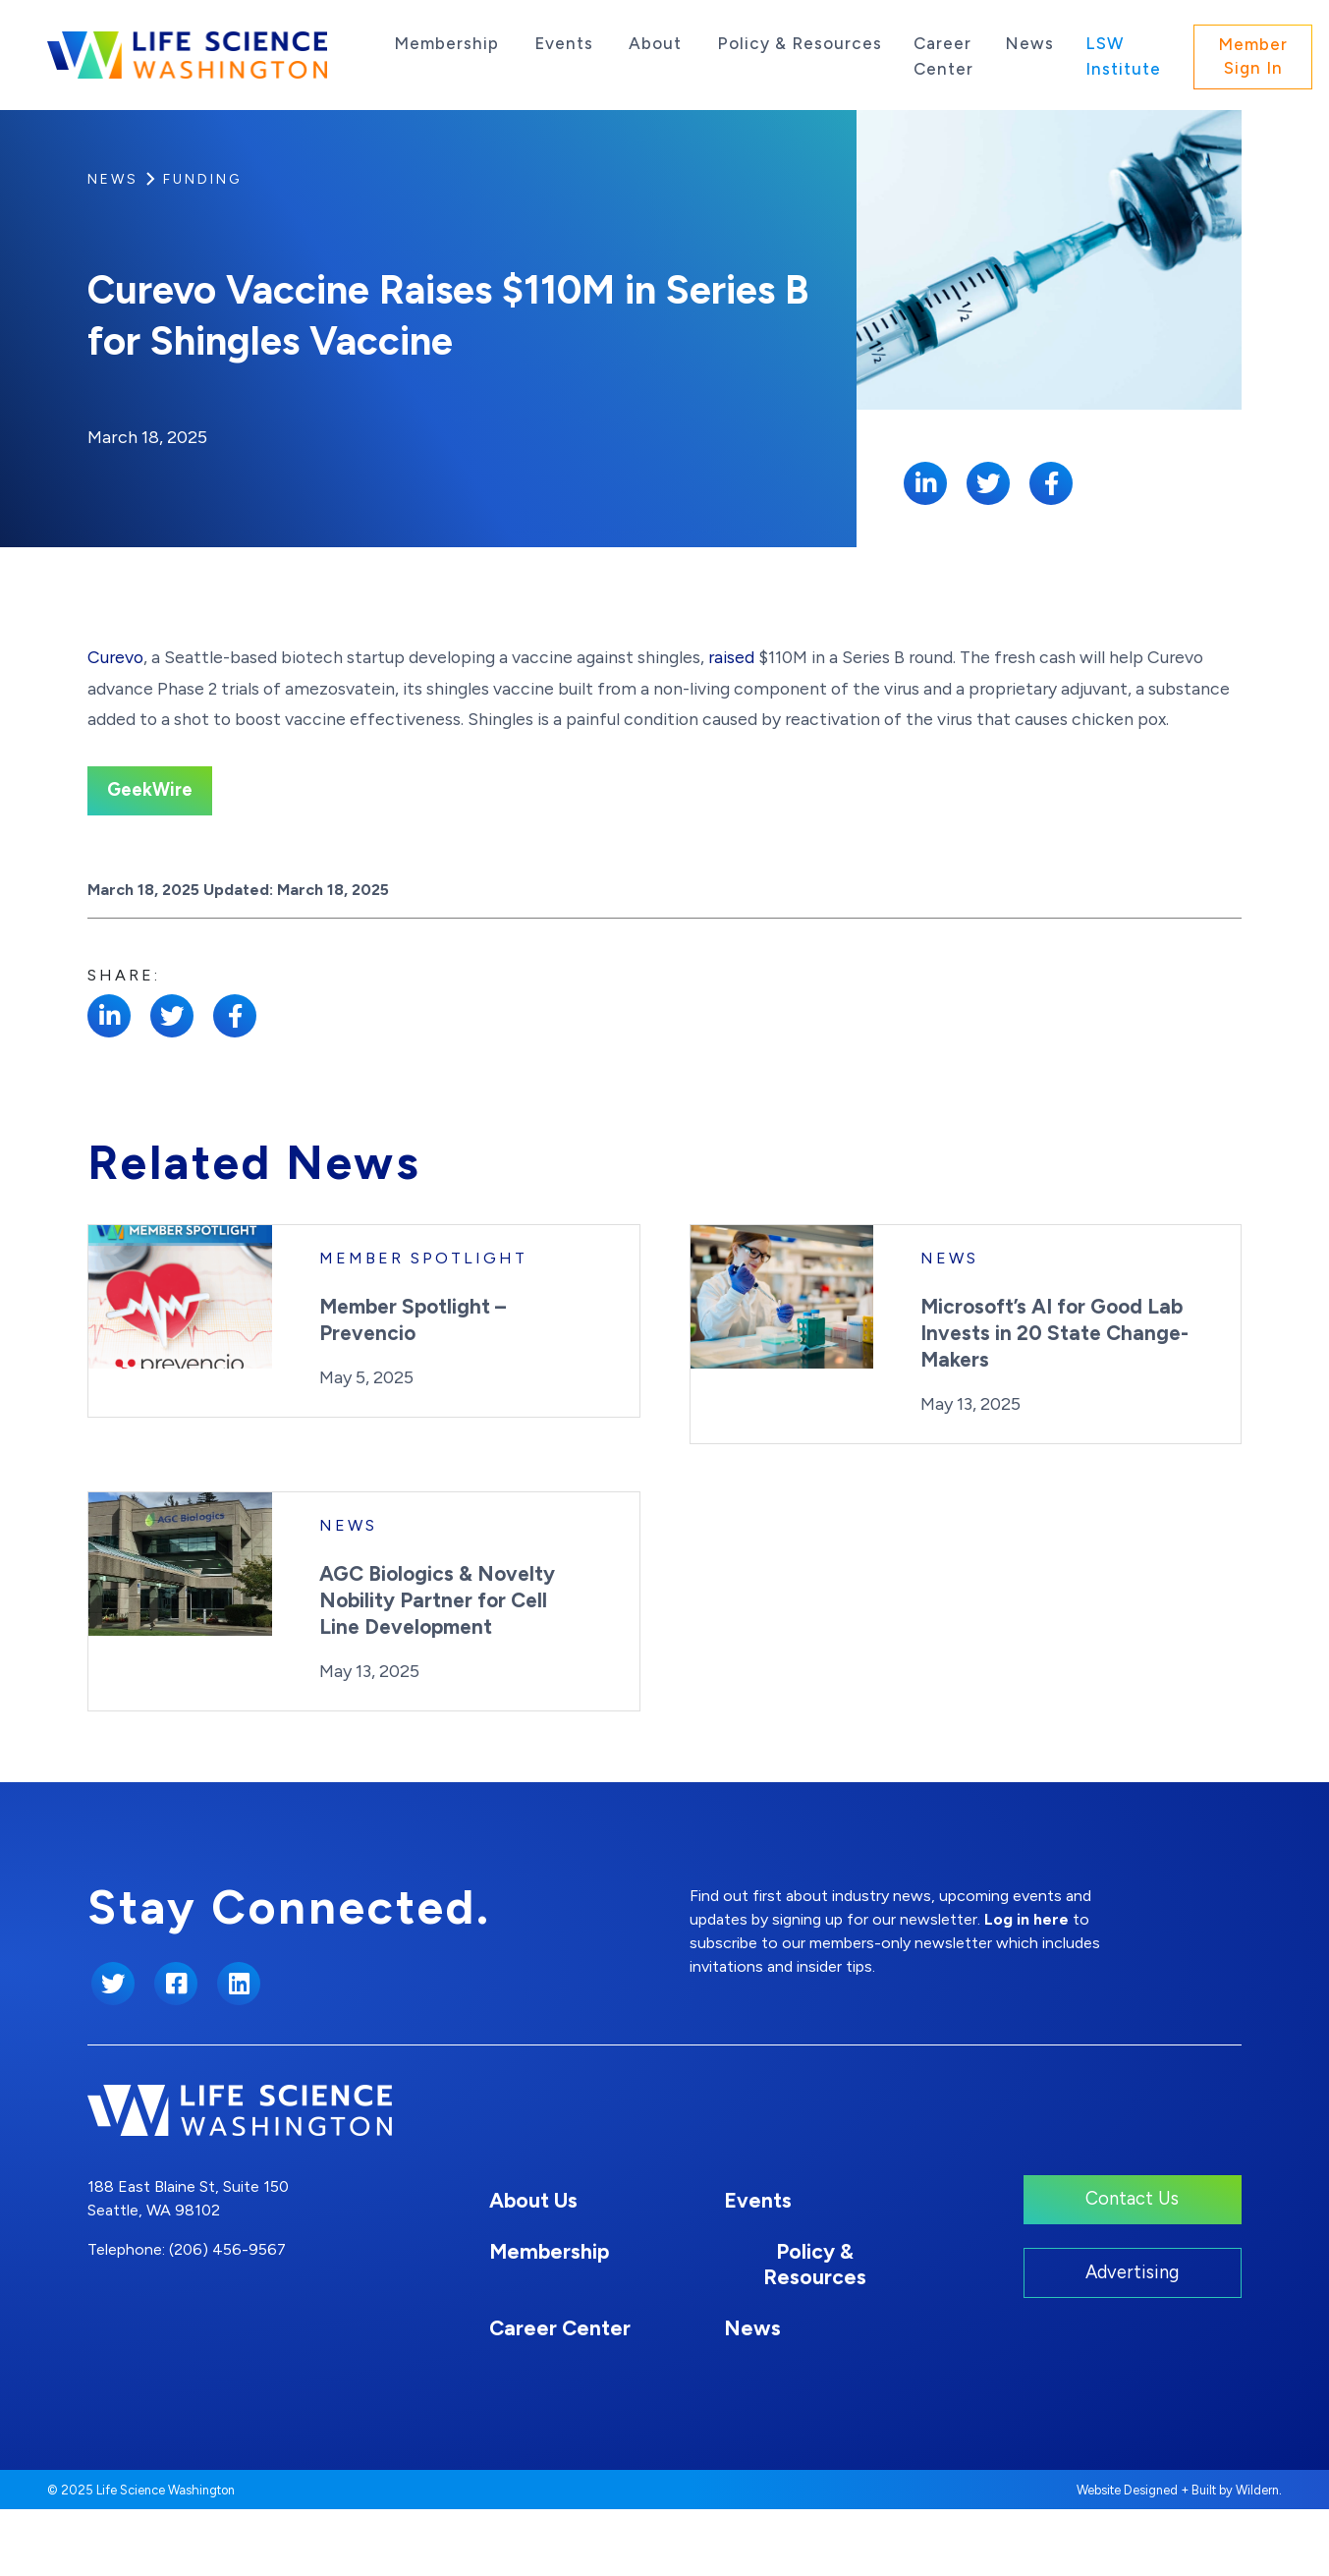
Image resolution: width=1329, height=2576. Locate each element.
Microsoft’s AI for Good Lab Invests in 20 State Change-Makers (1054, 1398)
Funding (202, 179)
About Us (533, 2266)
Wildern (1257, 2556)
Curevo (115, 722)
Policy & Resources (799, 43)
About (655, 43)
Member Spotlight (423, 1324)
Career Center (943, 56)
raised (731, 722)
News (1029, 43)
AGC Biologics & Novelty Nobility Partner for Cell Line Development (437, 1666)
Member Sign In (1253, 56)
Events (563, 43)
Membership (446, 43)
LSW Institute (1123, 56)
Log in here (1026, 1986)
